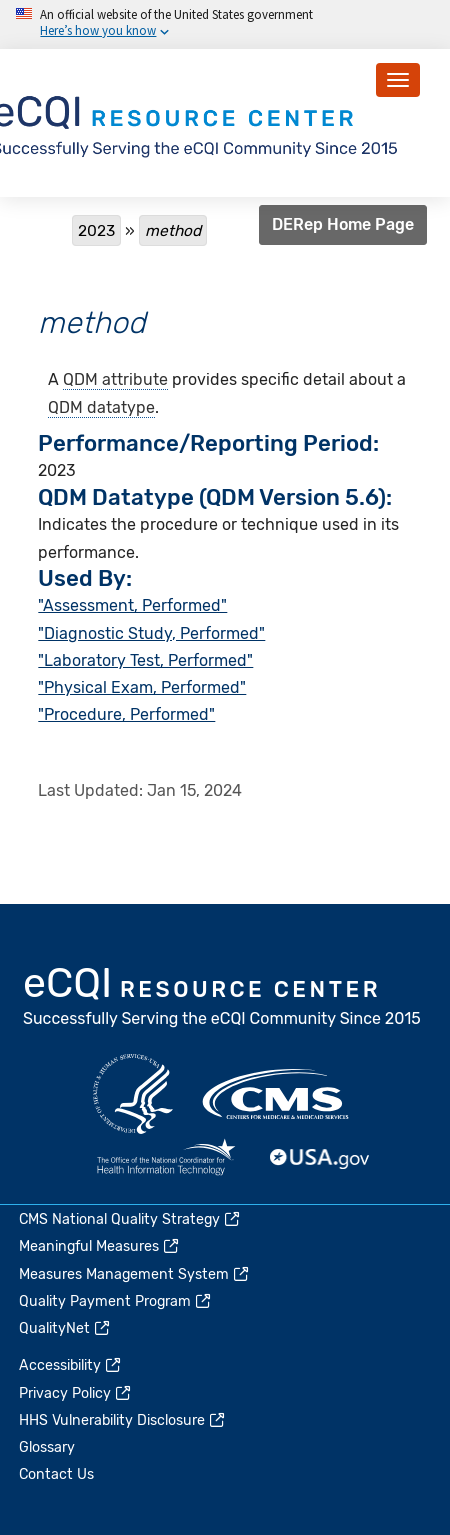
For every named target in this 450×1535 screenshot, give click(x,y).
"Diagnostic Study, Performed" (151, 633)
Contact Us (56, 1474)
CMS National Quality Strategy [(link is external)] (130, 1219)
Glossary (47, 1447)
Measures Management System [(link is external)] (135, 1274)
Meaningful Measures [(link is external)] (100, 1246)
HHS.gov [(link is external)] (133, 1094)
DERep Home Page (343, 224)
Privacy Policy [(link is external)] (76, 1393)
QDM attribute (115, 379)
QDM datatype (101, 407)
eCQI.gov (223, 999)
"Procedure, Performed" (126, 714)
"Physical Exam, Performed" (142, 687)
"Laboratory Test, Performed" (145, 660)
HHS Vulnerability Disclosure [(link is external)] (123, 1420)
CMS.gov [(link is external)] (277, 1094)
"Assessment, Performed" (132, 605)
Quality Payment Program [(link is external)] (116, 1301)
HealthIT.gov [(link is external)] (166, 1159)
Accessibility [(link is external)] (71, 1365)
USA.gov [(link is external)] (320, 1159)
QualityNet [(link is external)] (65, 1328)
